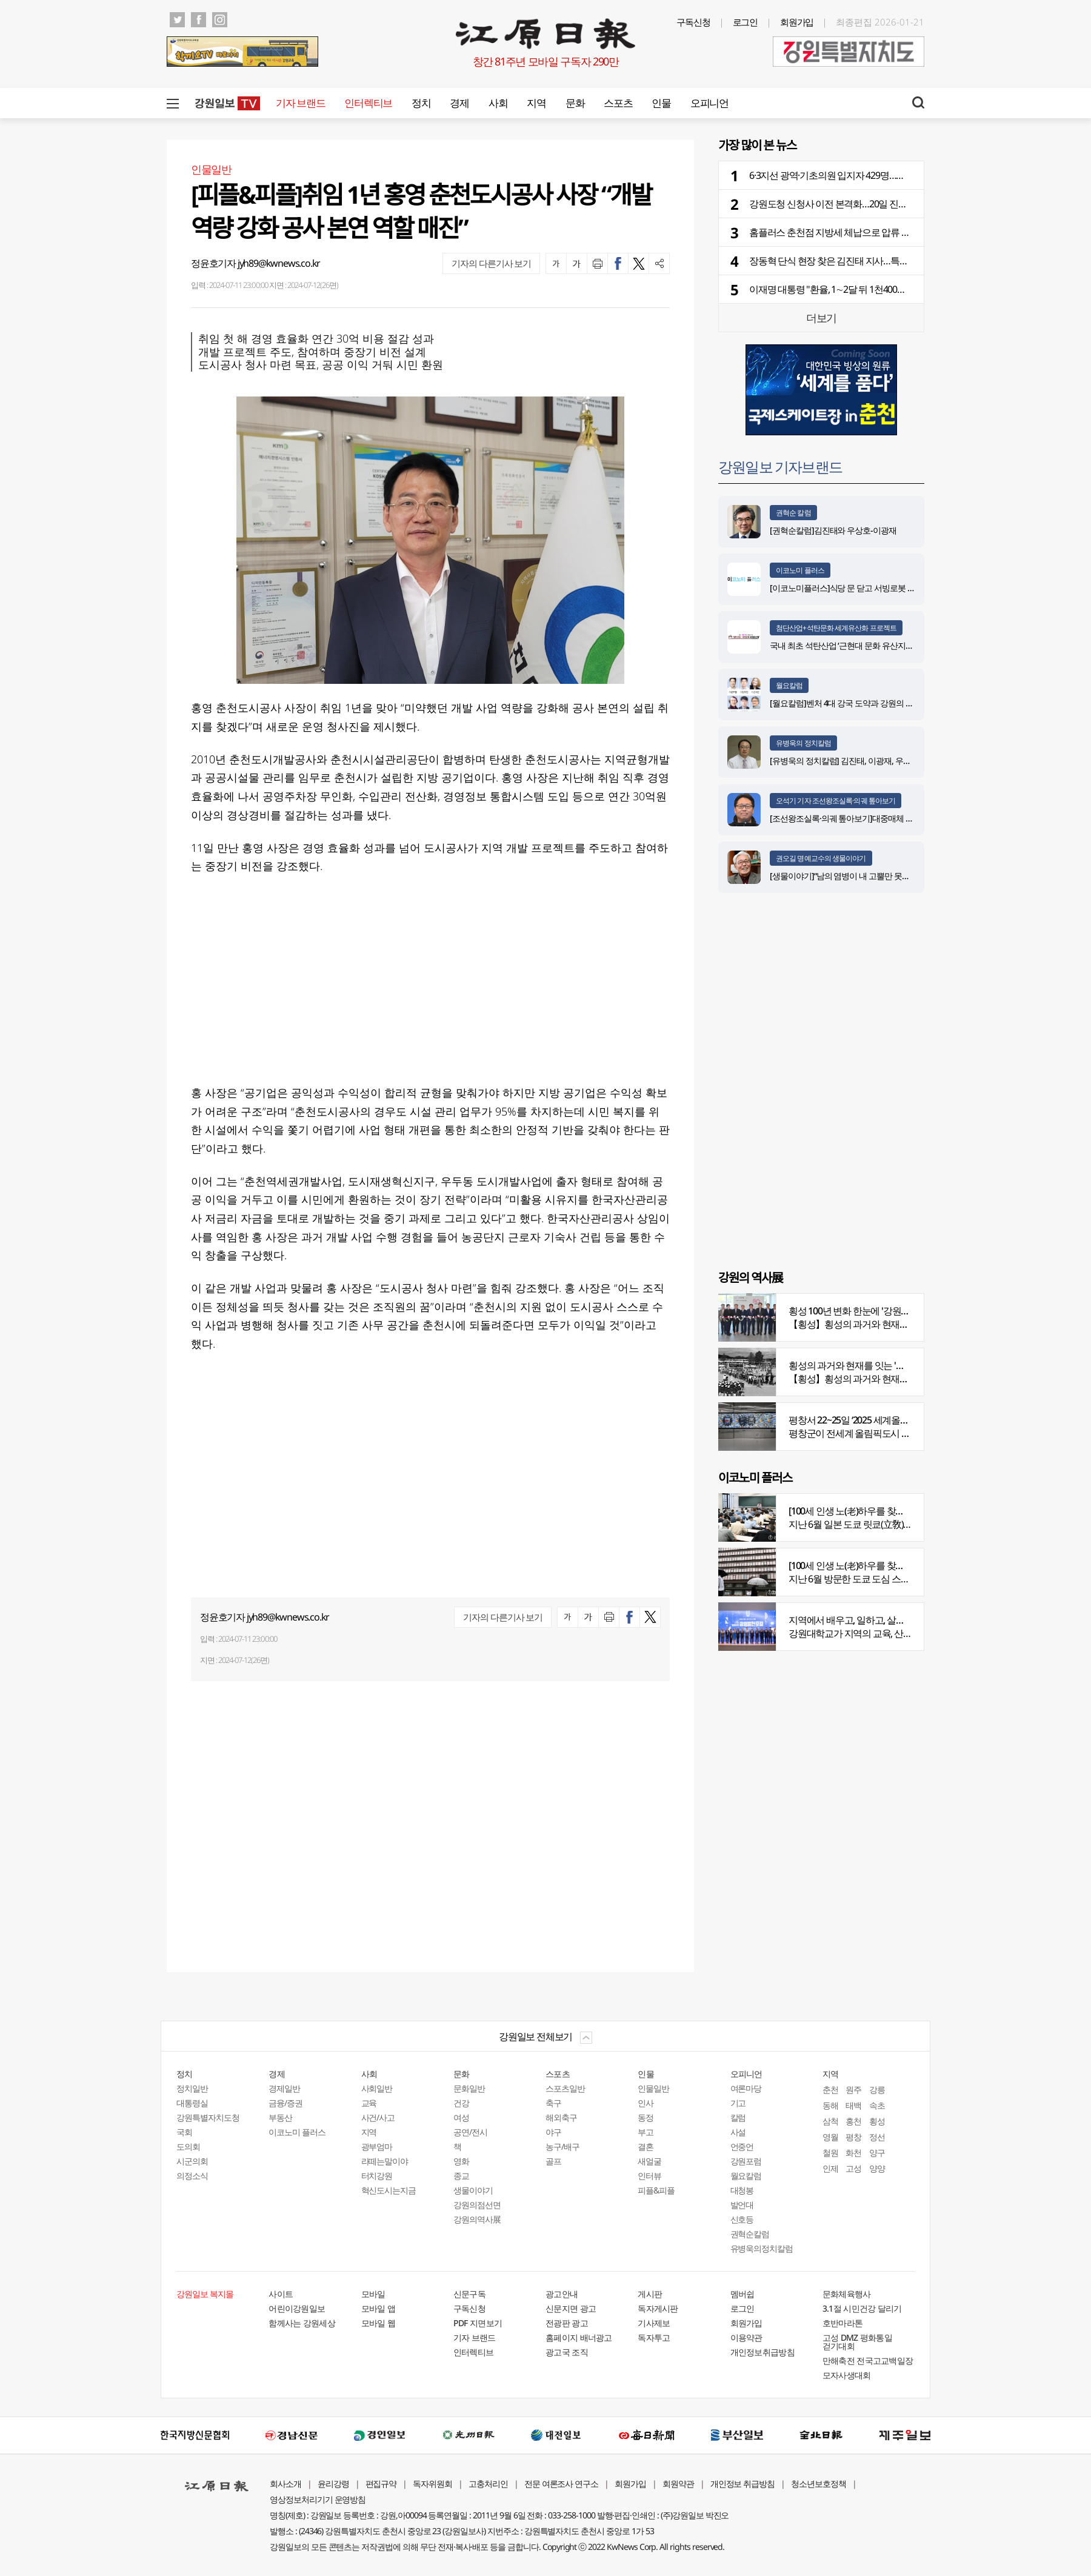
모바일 (373, 2294)
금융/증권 (285, 2103)
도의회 (188, 2146)
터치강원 (377, 2175)
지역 (536, 103)
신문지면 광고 (571, 2308)
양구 (877, 2152)
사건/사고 (378, 2117)
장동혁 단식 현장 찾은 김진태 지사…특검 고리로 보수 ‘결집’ (863, 260)
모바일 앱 (378, 2308)
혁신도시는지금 (388, 2190)
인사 (645, 2103)
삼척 (830, 2121)
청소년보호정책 (818, 2483)
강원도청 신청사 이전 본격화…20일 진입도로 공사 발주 (856, 203)
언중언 (742, 2146)
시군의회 (192, 2161)
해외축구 (561, 2117)
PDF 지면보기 (477, 2323)
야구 (553, 2132)
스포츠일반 (565, 2088)
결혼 (645, 2146)
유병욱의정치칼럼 (761, 2248)
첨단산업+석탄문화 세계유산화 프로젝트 (836, 628)
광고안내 (562, 2294)
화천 (853, 2152)
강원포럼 (746, 2161)
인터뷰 (649, 2175)
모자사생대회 (846, 2375)
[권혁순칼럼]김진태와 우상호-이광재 (833, 530)
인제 (830, 2168)
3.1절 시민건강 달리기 (862, 2308)
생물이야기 (473, 2190)
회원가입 (797, 22)
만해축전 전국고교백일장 (867, 2360)
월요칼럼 (789, 685)
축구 (553, 2103)
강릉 (877, 2089)
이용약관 (746, 2337)
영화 (461, 2161)
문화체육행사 (846, 2294)
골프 (553, 2161)
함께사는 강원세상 (302, 2323)
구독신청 (693, 22)
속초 (877, 2105)
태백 (853, 2105)
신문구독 (469, 2294)
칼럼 (738, 2117)
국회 (184, 2132)
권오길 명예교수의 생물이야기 (821, 858)
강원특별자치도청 (207, 2117)
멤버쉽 (742, 2294)
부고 (645, 2132)
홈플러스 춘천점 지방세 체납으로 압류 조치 (834, 232)
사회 (498, 103)
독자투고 (654, 2337)
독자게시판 (658, 2308)
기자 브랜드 (300, 103)
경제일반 (284, 2088)
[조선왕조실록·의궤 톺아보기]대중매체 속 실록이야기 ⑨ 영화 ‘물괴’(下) (891, 818)
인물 (661, 103)
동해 (830, 2105)
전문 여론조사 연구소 (561, 2483)
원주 (853, 2089)
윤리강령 (333, 2483)
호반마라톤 (842, 2323)
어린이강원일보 (297, 2308)
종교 (461, 2175)
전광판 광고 (567, 2323)
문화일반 (469, 2088)
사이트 (281, 2294)
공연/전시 (470, 2132)
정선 (877, 2137)
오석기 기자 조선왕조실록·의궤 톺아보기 (835, 800)
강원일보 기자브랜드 (780, 467)
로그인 (745, 22)
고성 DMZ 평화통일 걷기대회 (857, 2342)
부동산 (280, 2117)
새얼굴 (649, 2161)
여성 (461, 2117)
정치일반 (192, 2088)
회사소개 (285, 2483)
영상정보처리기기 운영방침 (317, 2499)
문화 (575, 103)
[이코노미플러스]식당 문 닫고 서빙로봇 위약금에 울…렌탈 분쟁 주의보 (891, 588)
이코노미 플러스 (800, 570)
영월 (830, 2137)
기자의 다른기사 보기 (491, 263)
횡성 (877, 2121)
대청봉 (742, 2190)
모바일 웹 (378, 2323)
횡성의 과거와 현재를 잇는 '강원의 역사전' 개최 (881, 1365)
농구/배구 (562, 2146)
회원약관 (678, 2483)
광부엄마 (377, 2146)
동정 (645, 2117)
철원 (830, 2152)
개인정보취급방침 (762, 2352)
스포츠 (618, 103)
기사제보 (654, 2323)
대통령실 (192, 2103)
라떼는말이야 (385, 2161)
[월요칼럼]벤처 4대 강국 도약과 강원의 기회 (845, 703)
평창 (853, 2137)
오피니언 (709, 103)
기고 (738, 2103)
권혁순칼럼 (750, 2234)
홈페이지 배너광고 (579, 2337)
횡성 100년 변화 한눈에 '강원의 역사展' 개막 (874, 1310)
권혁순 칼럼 (793, 512)
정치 (421, 103)
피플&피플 (656, 2190)
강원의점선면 (477, 2204)
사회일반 (377, 2088)
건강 (461, 2103)
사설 (738, 2132)
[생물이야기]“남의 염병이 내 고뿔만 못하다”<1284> (857, 876)
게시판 (650, 2294)
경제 (459, 103)
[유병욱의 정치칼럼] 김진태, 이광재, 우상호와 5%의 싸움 (867, 760)
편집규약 (381, 2483)
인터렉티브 (368, 103)
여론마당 (746, 2088)
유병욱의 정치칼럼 (803, 743)
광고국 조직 (567, 2352)
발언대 (742, 2204)
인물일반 (653, 2088)
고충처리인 (488, 2483)
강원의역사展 (477, 2219)
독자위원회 (432, 2483)
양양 (877, 2168)
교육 (369, 2103)
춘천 (830, 2089)
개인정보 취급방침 (742, 2483)
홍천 (853, 2121)
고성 (853, 2168)
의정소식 (192, 2175)
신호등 (742, 2219)
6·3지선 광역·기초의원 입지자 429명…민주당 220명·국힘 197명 (870, 175)
